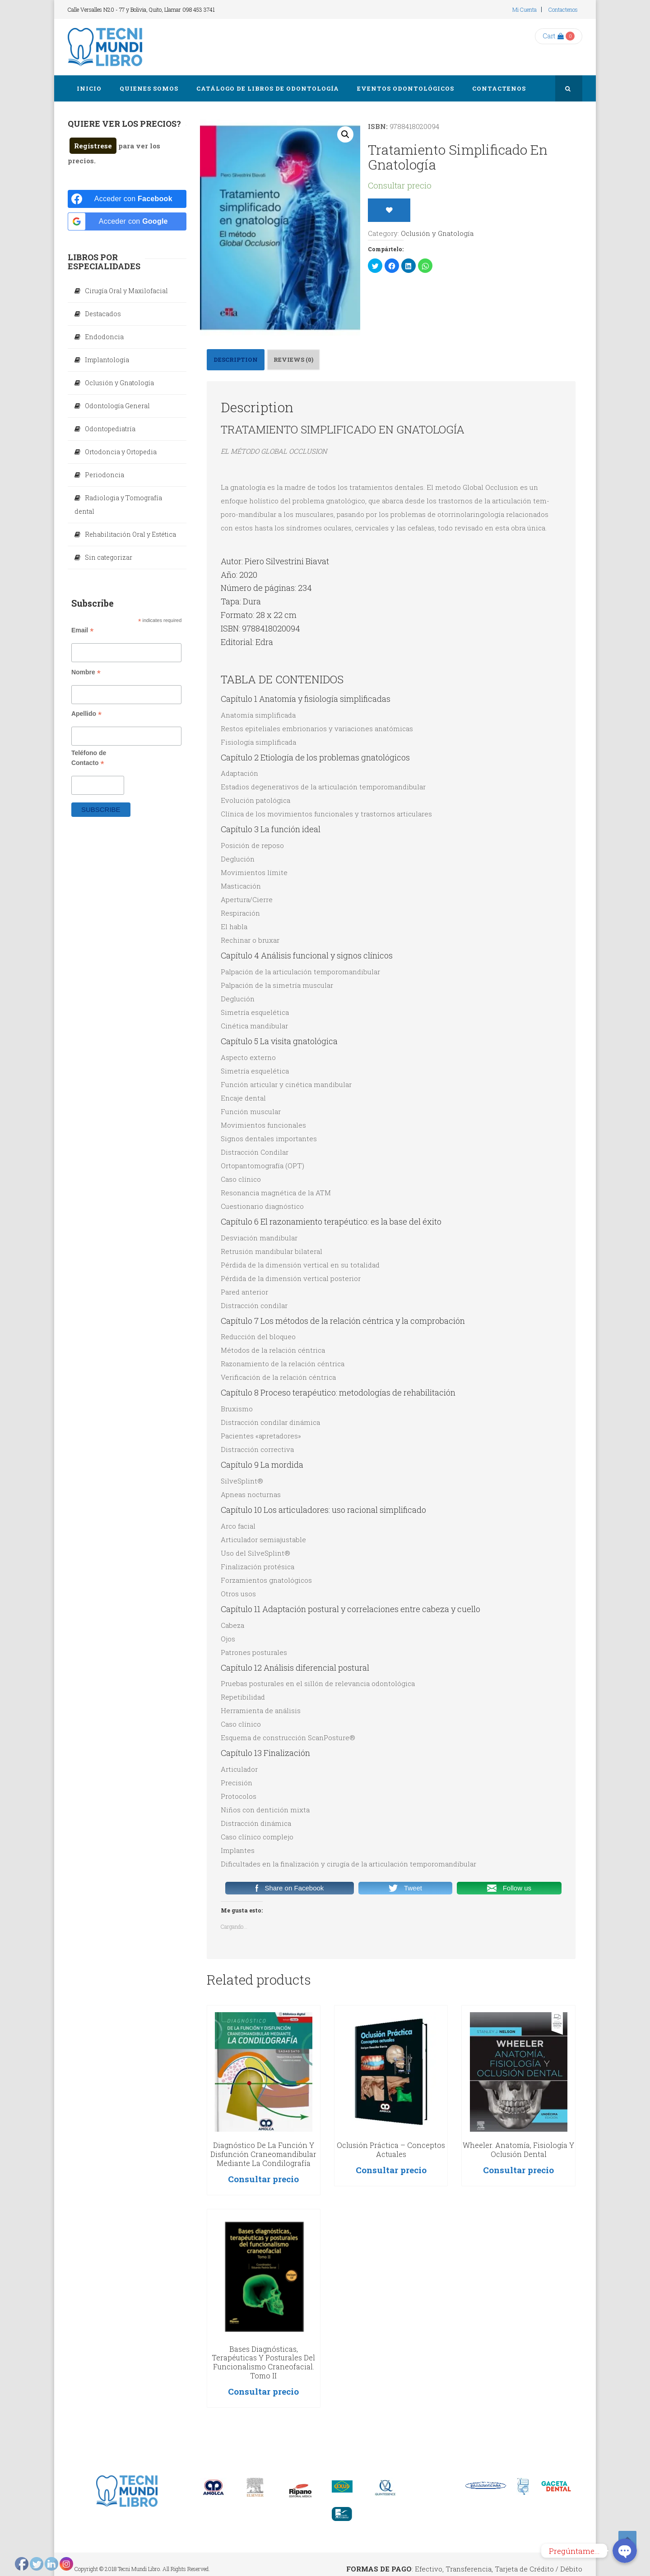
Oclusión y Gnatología (437, 233)
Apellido (86, 714)
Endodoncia (104, 336)
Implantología (107, 359)
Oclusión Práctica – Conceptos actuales (391, 2149)
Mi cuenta (524, 9)
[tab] (236, 359)
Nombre (86, 672)
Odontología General (117, 405)
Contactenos (563, 9)
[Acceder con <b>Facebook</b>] (127, 199)
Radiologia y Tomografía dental (118, 504)
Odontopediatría (110, 428)
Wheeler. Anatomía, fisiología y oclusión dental (518, 2149)
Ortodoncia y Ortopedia (121, 451)
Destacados (103, 313)
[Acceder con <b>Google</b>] (127, 221)
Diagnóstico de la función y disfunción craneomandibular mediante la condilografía (263, 2154)
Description (236, 359)
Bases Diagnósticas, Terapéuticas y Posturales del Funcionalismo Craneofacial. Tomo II (263, 2362)
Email (82, 630)
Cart (553, 36)
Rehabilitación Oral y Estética (130, 534)
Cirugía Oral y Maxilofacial (126, 290)
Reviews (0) (293, 359)
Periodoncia (104, 474)
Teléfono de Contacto (89, 758)
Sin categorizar (108, 557)
